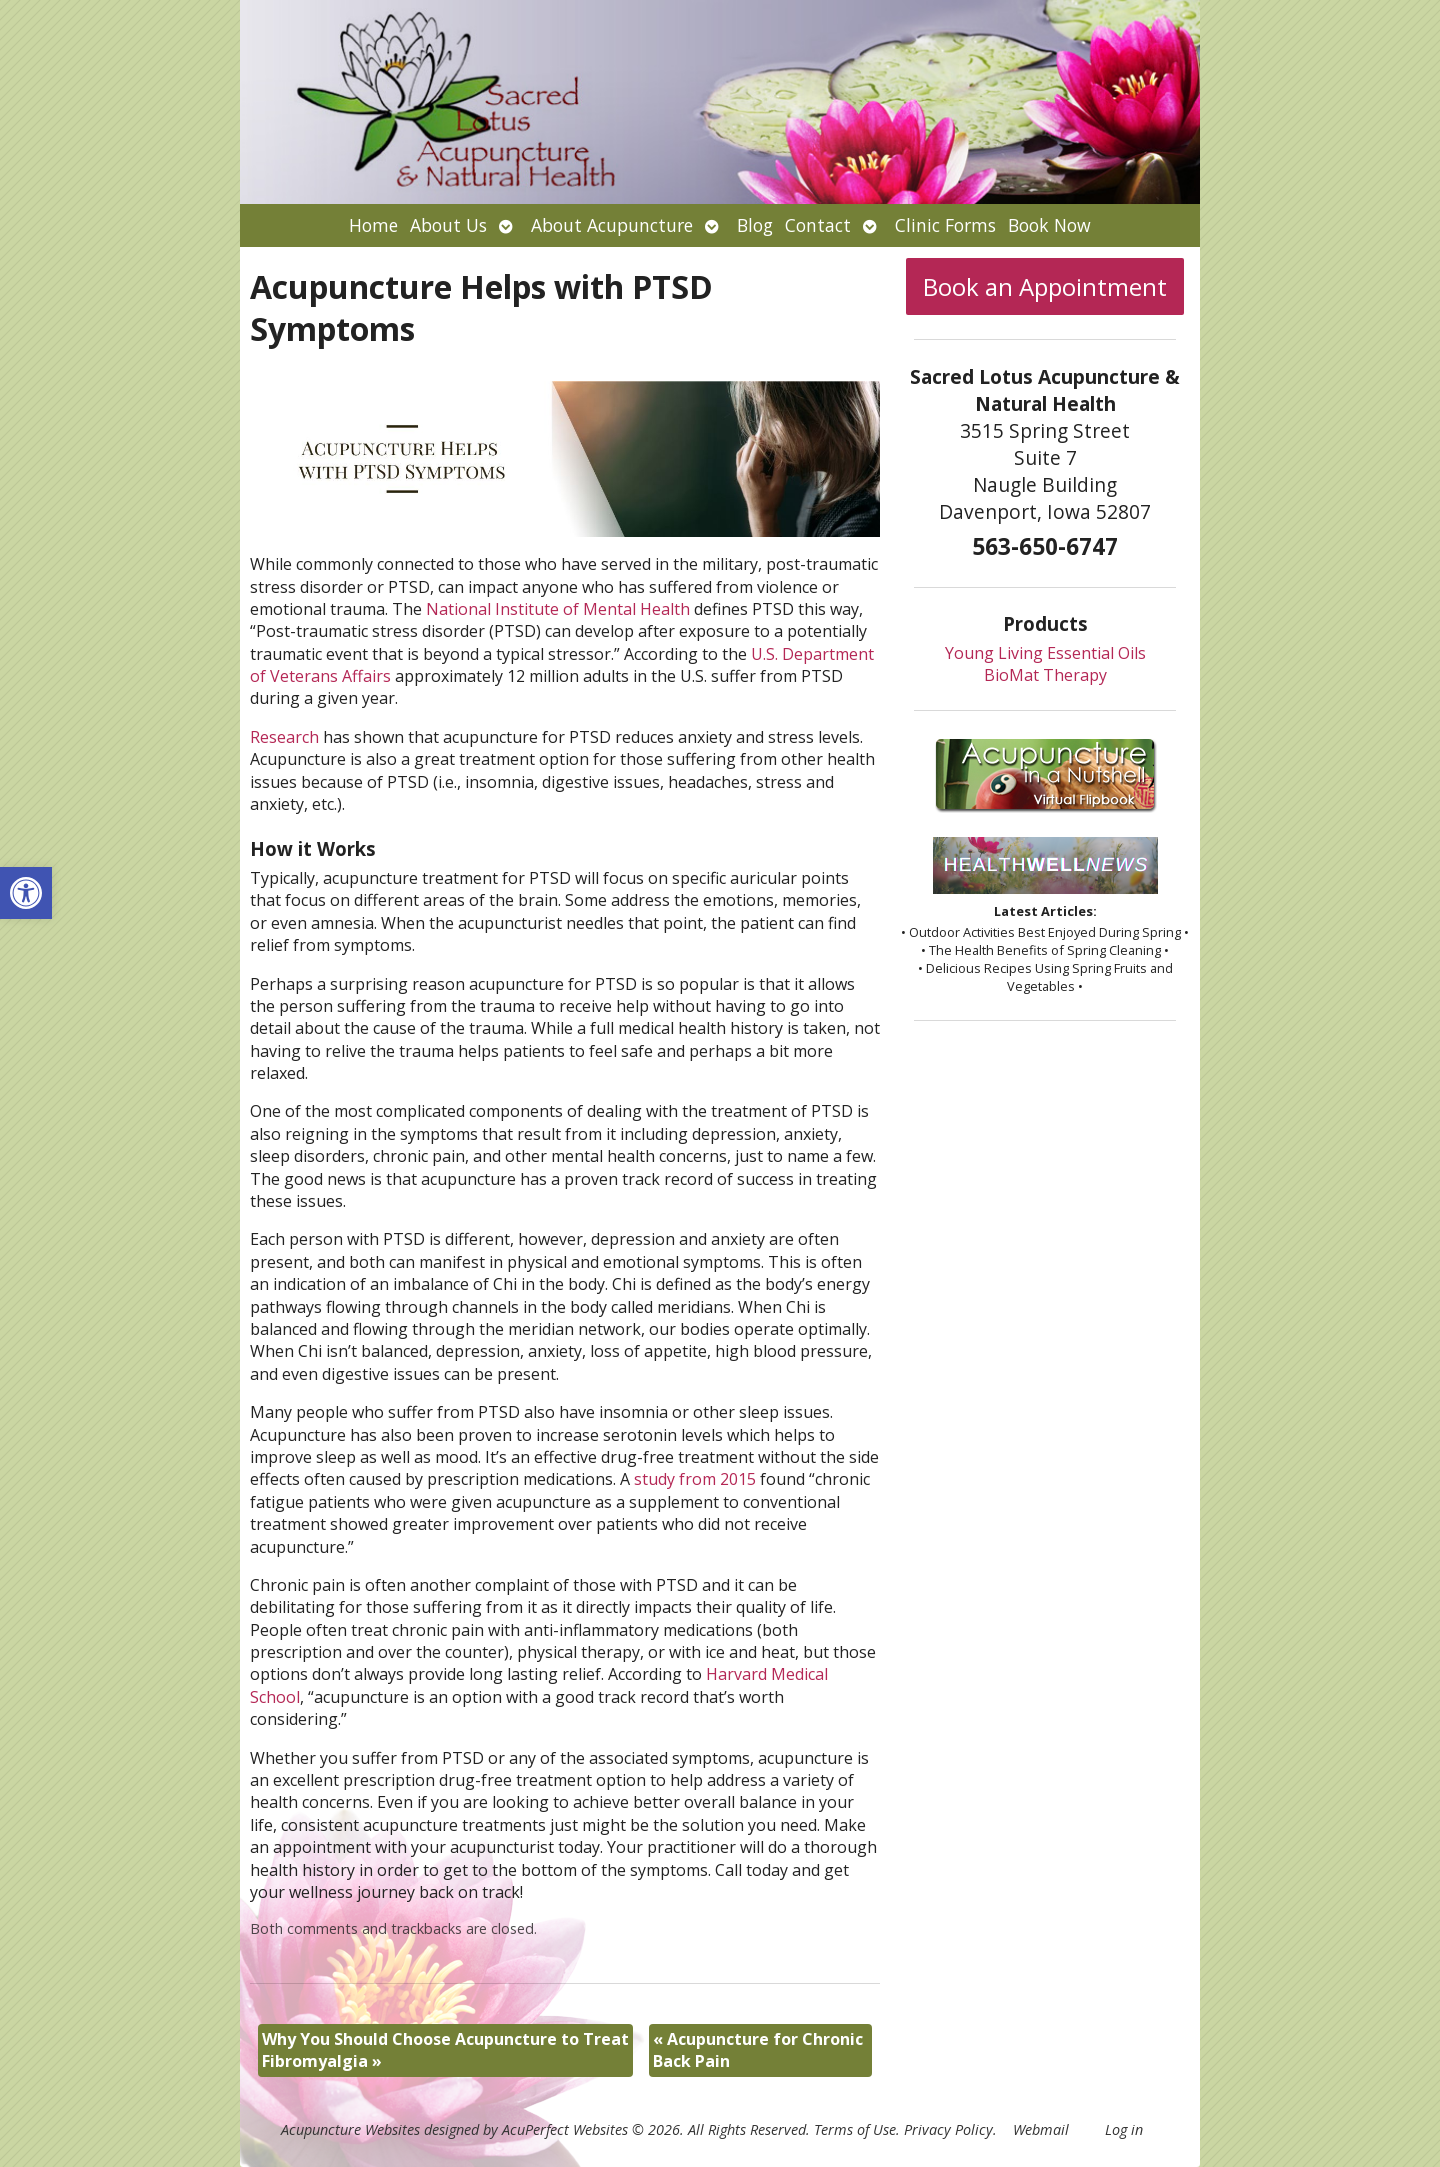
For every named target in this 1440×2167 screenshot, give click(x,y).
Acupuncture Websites (350, 2129)
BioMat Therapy (1045, 675)
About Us (448, 225)
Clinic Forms (945, 225)
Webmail (1041, 2129)
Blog (755, 225)
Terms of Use (855, 2129)
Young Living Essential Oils (1045, 653)
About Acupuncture (612, 225)
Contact (818, 225)
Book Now (1049, 225)
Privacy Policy (948, 2129)
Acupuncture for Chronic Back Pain (758, 2050)
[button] (26, 893)
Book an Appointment (1045, 286)
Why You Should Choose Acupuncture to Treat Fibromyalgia (445, 2050)
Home (373, 225)
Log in (1124, 2129)
